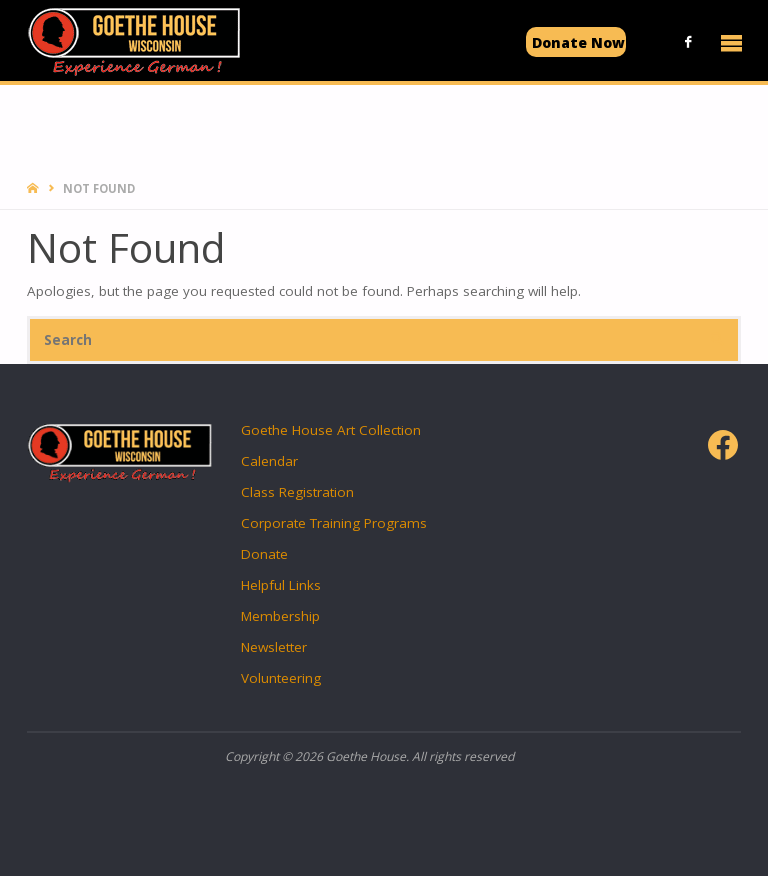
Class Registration (297, 492)
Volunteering (281, 678)
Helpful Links (281, 585)
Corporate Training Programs (334, 523)
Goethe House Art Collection (331, 430)
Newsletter (274, 647)
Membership (280, 616)
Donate (264, 554)
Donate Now (578, 42)
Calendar (269, 461)
